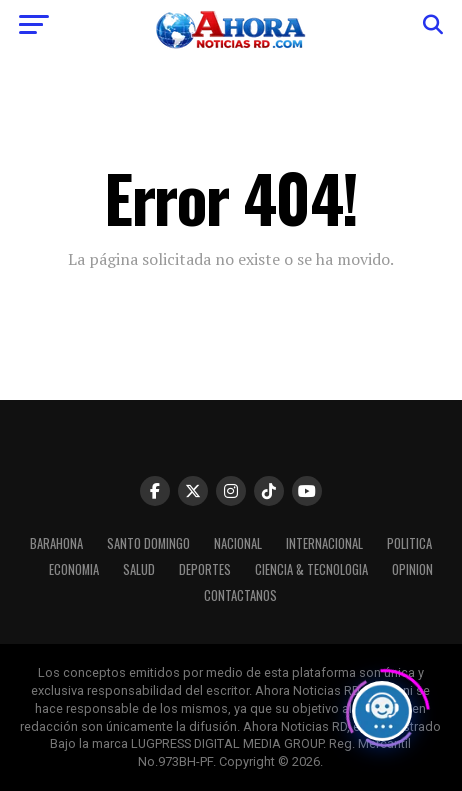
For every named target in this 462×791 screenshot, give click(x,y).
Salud (139, 569)
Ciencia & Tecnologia (311, 569)
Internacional (324, 543)
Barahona (56, 543)
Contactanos (240, 595)
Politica (409, 543)
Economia (74, 569)
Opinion (412, 569)
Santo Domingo (148, 543)
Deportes (205, 569)
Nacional (238, 543)
